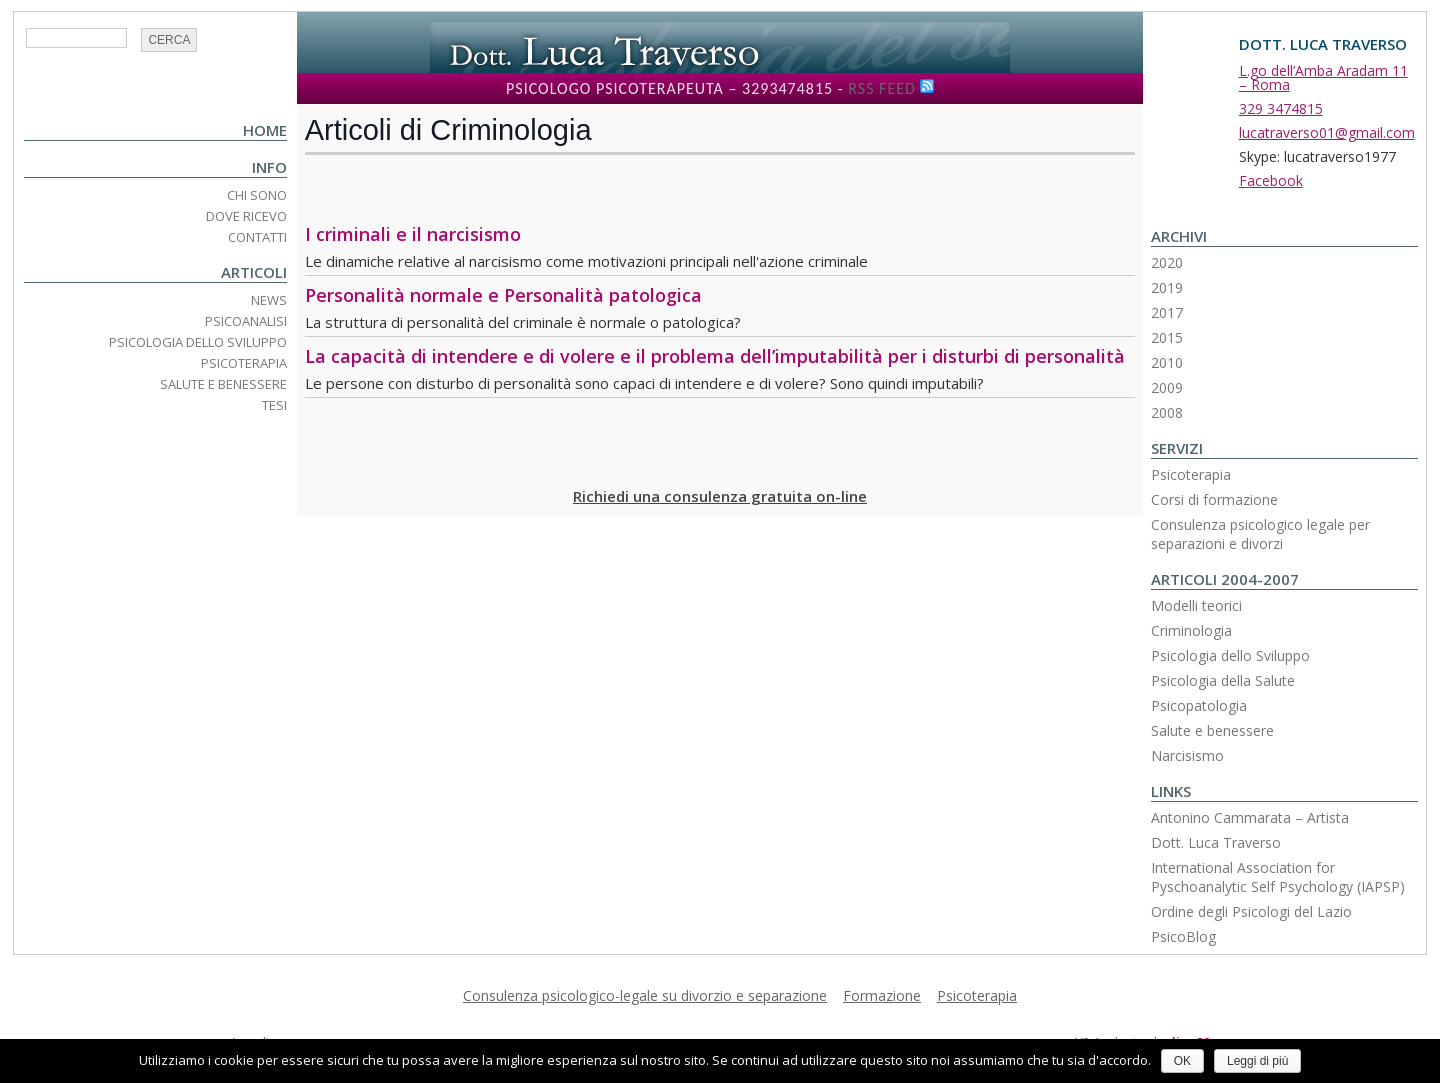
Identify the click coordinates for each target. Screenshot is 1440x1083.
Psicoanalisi (246, 321)
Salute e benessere (1212, 730)
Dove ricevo (246, 216)
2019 (1167, 287)
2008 (1167, 412)
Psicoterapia (244, 363)
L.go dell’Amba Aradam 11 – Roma (1323, 77)
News (269, 300)
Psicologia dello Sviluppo (198, 342)
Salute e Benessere (223, 384)
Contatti (257, 237)
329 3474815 (1281, 108)
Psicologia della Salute (1223, 680)
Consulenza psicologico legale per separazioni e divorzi (1260, 534)
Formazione (882, 995)
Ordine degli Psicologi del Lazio (1251, 911)
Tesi (274, 405)
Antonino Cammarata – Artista (1250, 817)
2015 (1167, 337)
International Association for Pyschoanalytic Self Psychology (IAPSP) (1278, 877)
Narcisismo (1187, 755)
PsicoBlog (1183, 936)
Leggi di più (1257, 1061)
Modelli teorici (1196, 605)
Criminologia (1191, 630)
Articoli (254, 272)
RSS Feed (882, 88)
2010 (1167, 362)
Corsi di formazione (1214, 499)
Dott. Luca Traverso (1216, 842)
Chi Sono (257, 195)
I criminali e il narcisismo (413, 234)
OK (1182, 1061)
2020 (1167, 262)
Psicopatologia (1199, 705)
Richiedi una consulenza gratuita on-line (720, 496)
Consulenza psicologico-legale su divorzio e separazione (645, 995)
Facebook (1271, 180)
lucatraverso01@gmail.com (1327, 132)
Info (269, 167)
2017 (1167, 312)
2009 (1167, 387)
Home (265, 130)
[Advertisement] (422, 189)
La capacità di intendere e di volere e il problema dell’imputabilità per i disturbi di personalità (715, 356)
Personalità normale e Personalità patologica (503, 295)
